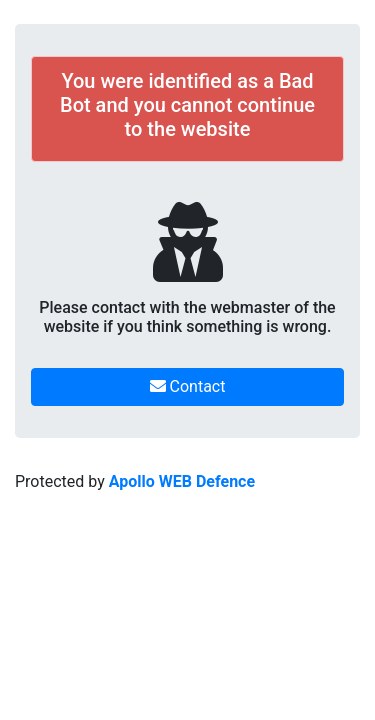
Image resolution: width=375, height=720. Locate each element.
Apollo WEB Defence (182, 481)
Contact (188, 386)
